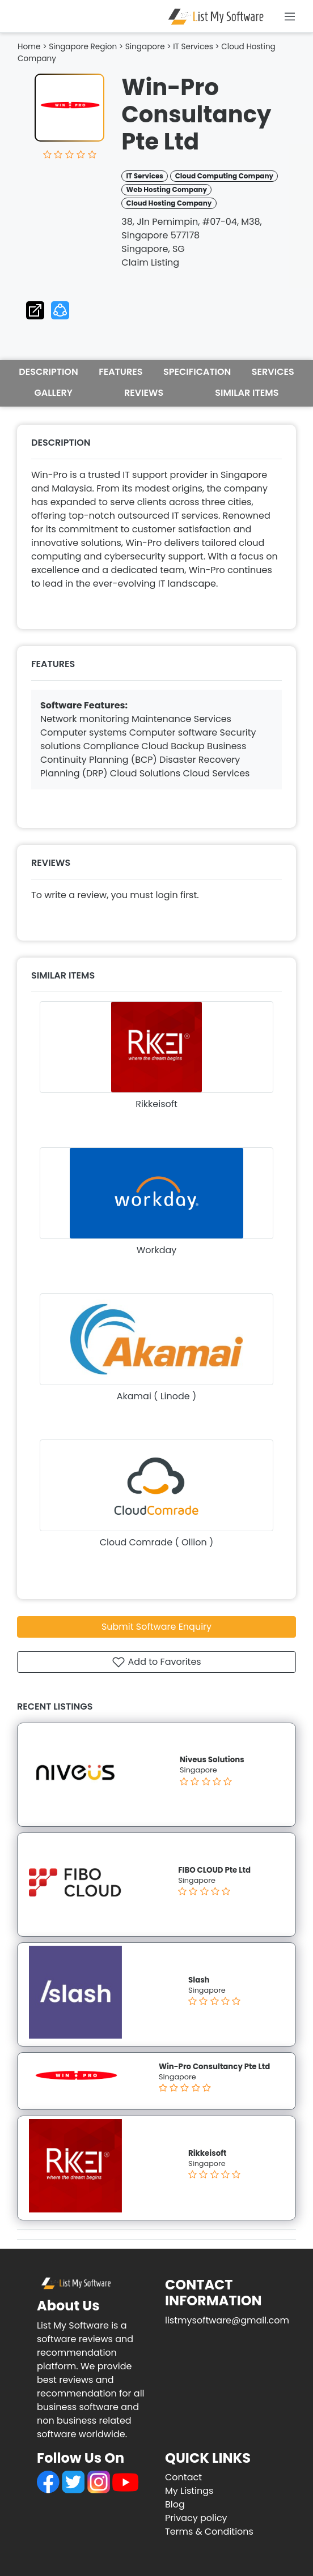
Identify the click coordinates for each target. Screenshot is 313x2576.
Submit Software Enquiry (156, 1626)
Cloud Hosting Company (169, 203)
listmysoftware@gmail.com (227, 2320)
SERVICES (273, 371)
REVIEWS (143, 392)
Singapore (145, 46)
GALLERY (54, 392)
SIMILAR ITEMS (246, 392)
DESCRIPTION (48, 371)
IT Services (193, 46)
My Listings (189, 2490)
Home (29, 46)
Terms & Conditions (209, 2531)
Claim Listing (150, 262)
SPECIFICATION (197, 371)
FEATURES (120, 371)
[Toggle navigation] (290, 16)
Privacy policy (196, 2517)
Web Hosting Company (166, 189)
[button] (60, 307)
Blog (175, 2504)
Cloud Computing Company (224, 176)
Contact (183, 2477)
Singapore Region (83, 46)
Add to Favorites (156, 1662)
